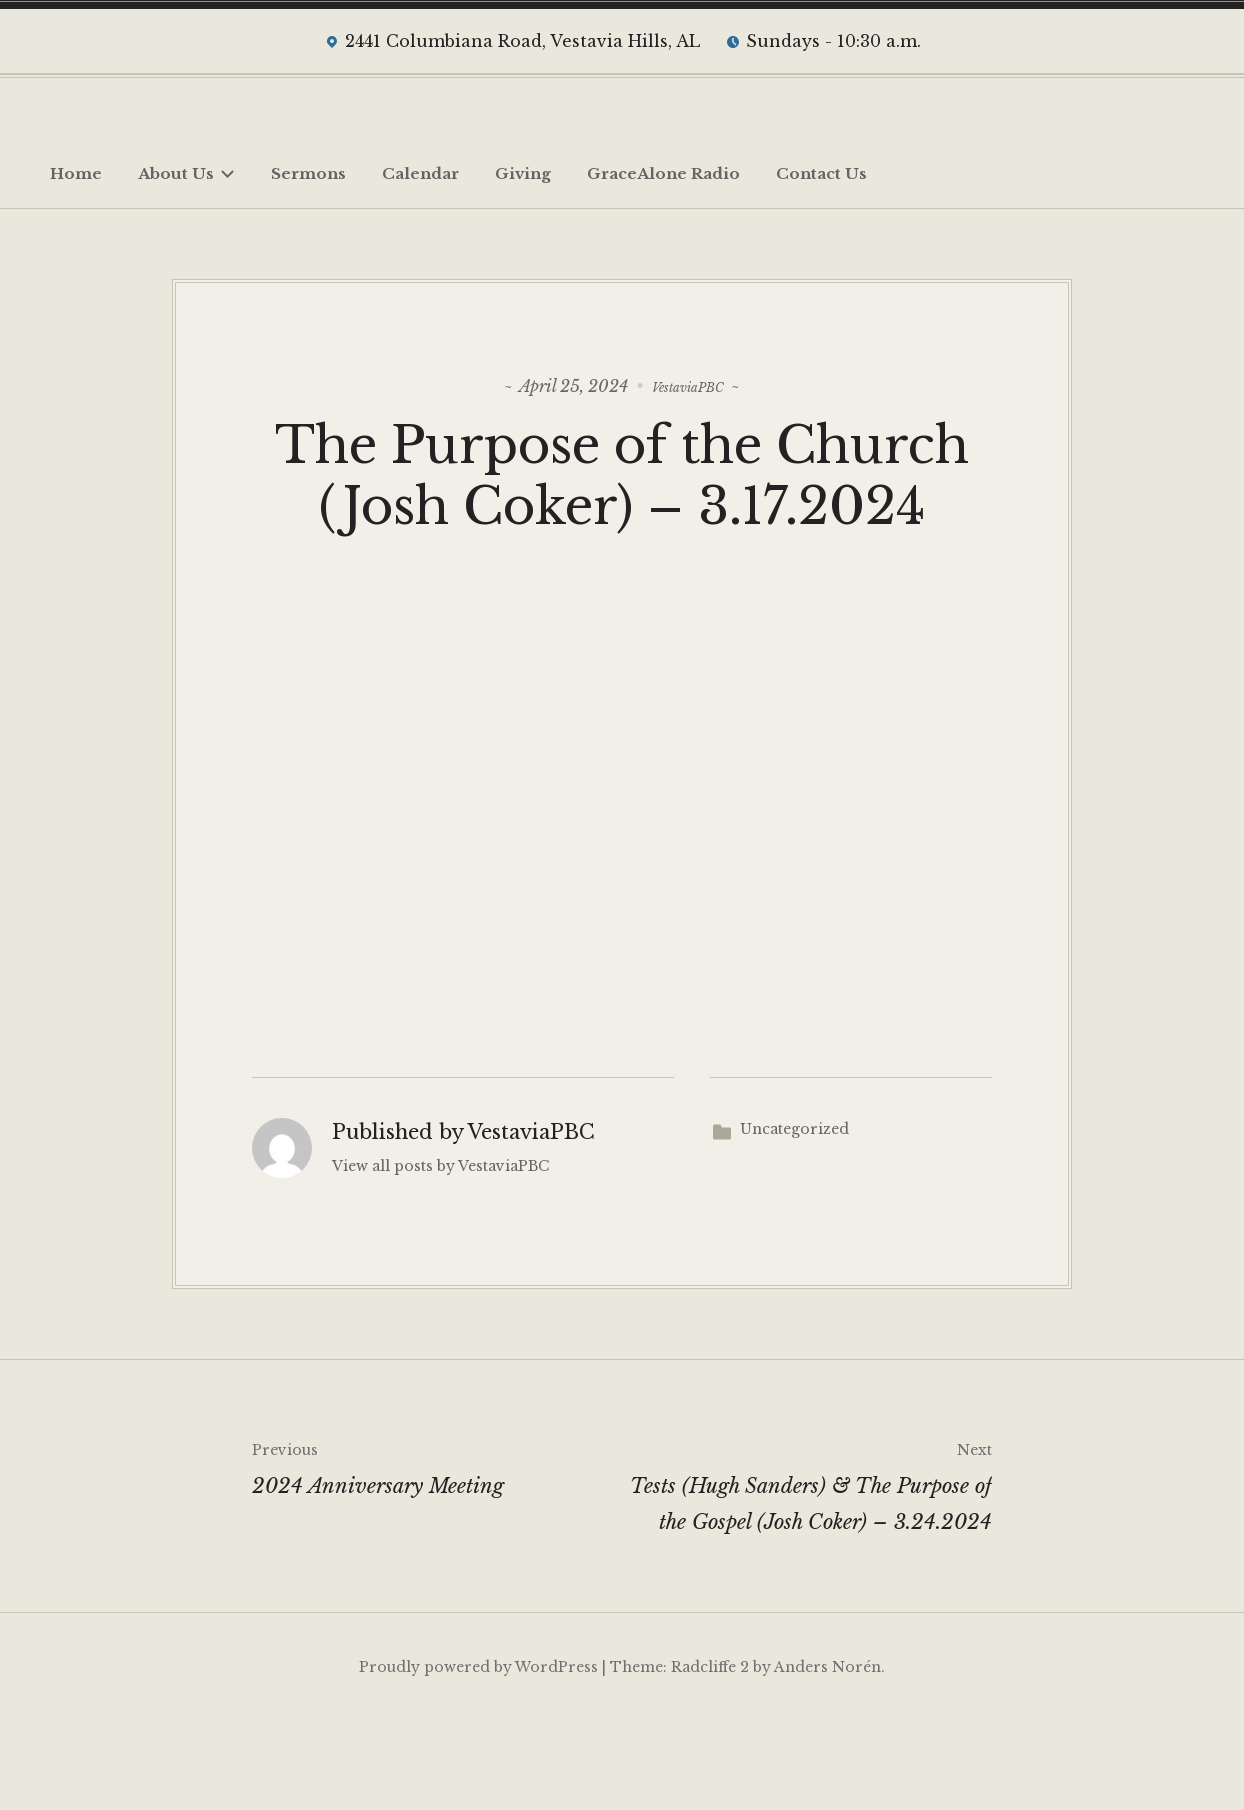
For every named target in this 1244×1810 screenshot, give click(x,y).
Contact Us (821, 173)
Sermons (308, 173)
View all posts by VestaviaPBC (440, 1255)
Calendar (420, 173)
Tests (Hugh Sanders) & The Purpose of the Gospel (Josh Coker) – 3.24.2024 (807, 1572)
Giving (523, 173)
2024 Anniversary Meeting (437, 1554)
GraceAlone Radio (663, 173)
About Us (186, 173)
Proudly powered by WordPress (478, 1756)
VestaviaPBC (688, 382)
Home (76, 173)
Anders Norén (827, 1756)
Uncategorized (794, 1218)
